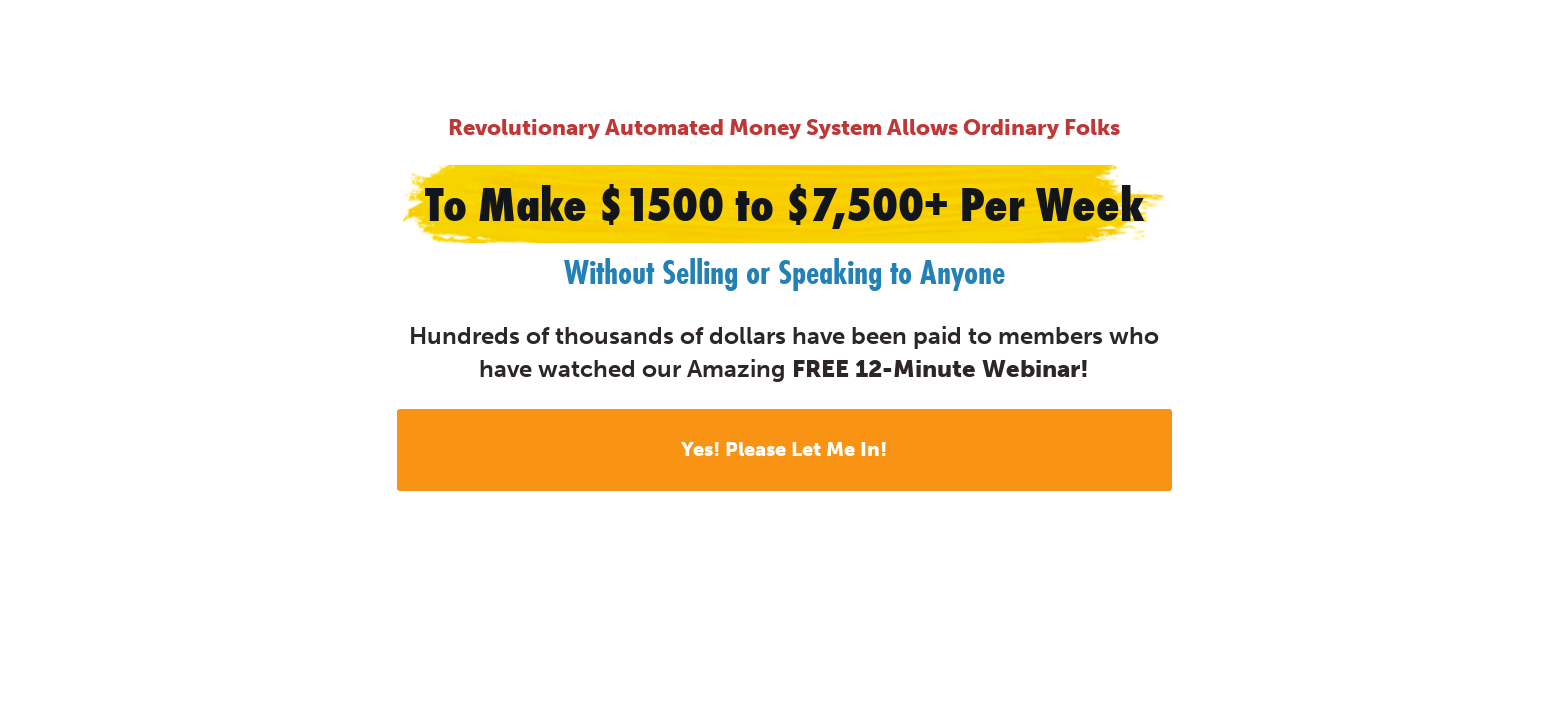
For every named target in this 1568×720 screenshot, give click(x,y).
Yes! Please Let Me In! (784, 449)
